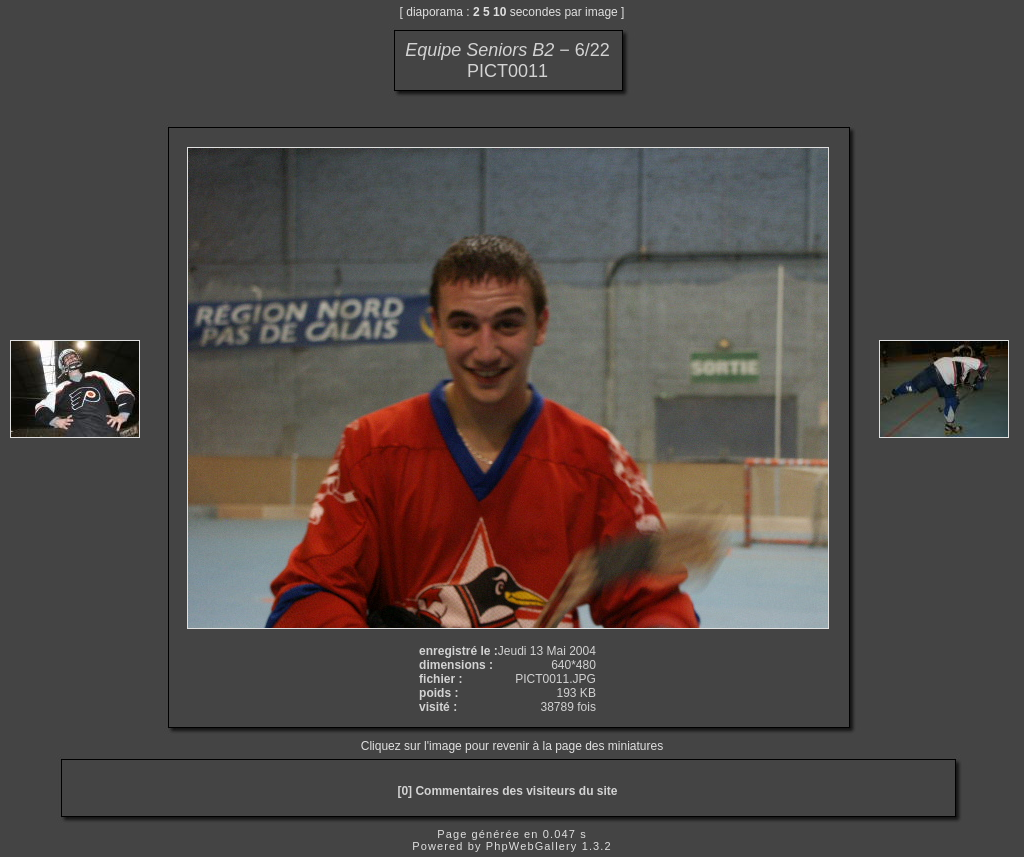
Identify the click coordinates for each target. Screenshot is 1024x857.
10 (499, 12)
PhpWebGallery (532, 846)
